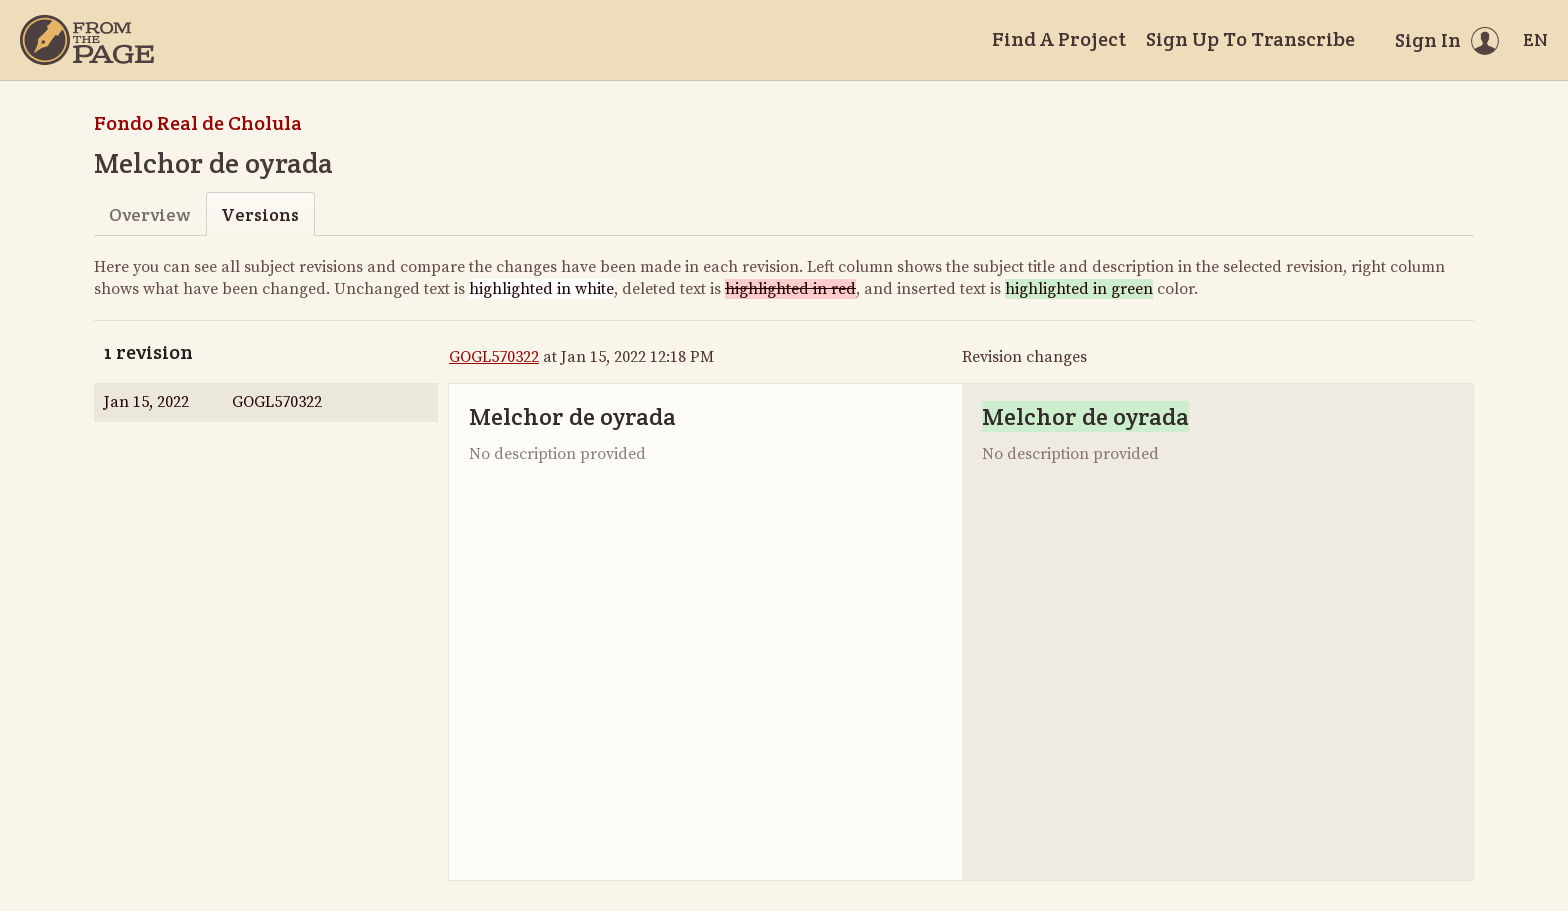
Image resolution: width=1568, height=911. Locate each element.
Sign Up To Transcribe (1250, 39)
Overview (149, 214)
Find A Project (1059, 39)
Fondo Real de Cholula (198, 123)
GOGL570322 (494, 357)
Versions (260, 214)
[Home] (87, 40)
